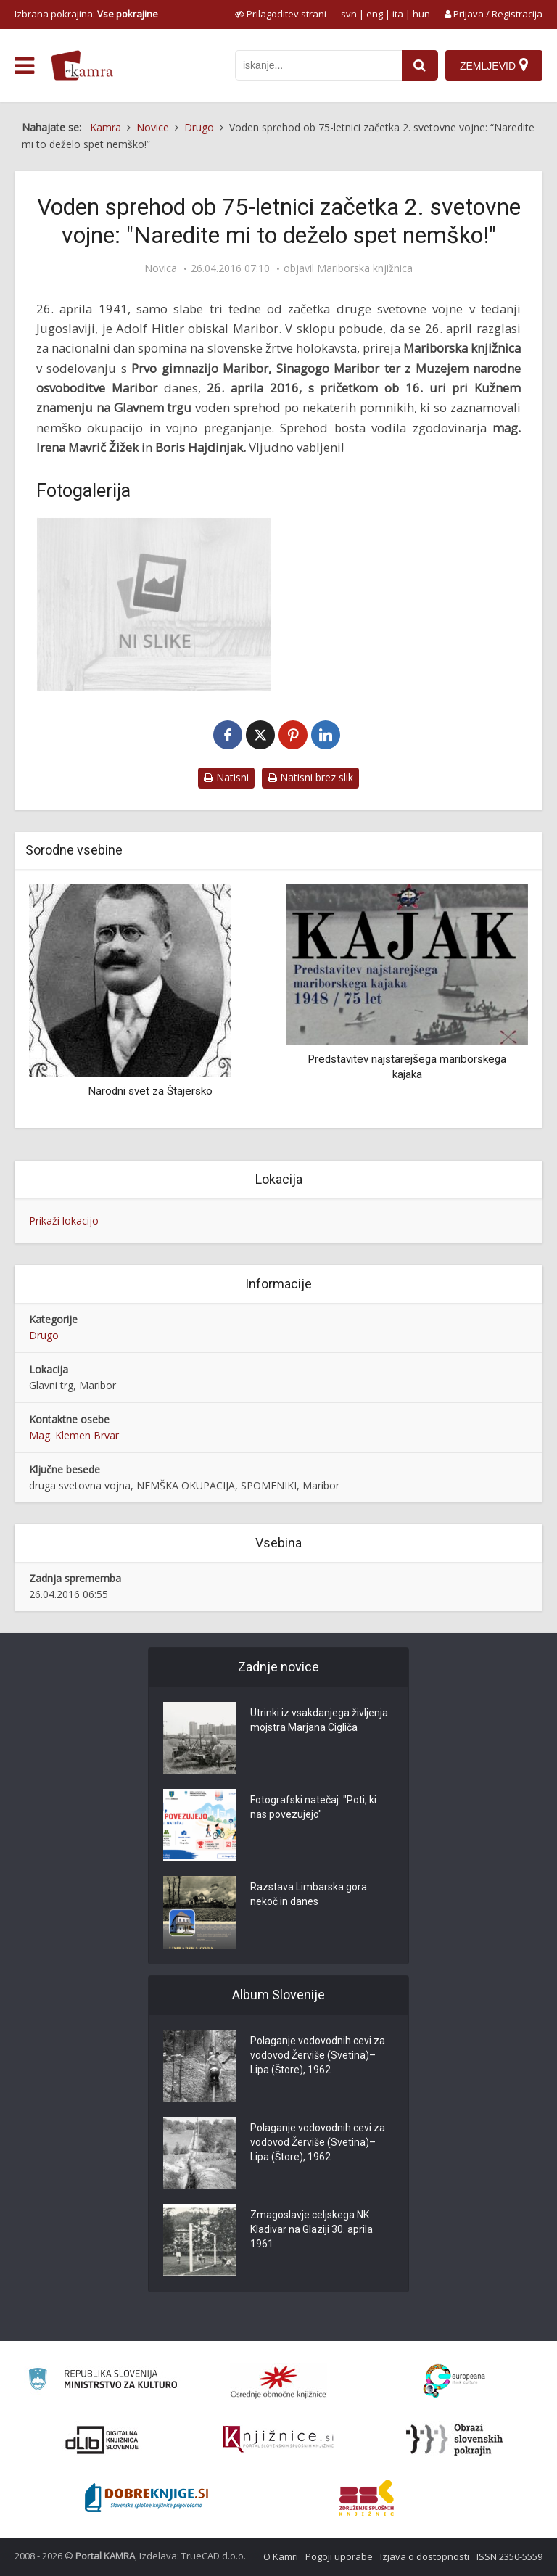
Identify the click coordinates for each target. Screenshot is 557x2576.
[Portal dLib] (102, 2439)
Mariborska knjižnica (365, 268)
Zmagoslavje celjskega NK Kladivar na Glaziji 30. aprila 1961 (311, 2229)
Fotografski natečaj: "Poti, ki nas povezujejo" (313, 1807)
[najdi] (420, 65)
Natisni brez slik (310, 777)
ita (397, 13)
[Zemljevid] (493, 65)
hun (421, 13)
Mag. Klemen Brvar (74, 1435)
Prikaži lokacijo (64, 1220)
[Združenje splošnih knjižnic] (366, 2498)
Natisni (226, 777)
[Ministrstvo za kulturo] (102, 2381)
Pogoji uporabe (339, 2556)
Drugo (44, 1335)
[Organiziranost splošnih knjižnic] (278, 2381)
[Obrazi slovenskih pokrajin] (454, 2439)
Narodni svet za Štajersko (150, 1091)
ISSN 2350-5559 (509, 2556)
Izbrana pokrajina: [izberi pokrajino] (86, 13)
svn (349, 13)
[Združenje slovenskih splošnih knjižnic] (278, 2439)
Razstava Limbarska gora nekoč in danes (308, 1894)
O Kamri (280, 2556)
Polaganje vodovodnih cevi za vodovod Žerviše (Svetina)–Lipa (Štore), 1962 (317, 2055)
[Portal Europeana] (454, 2381)
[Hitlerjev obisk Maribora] (153, 604)
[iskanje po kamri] (318, 65)
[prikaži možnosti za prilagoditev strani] (280, 13)
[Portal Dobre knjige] (146, 2497)
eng (374, 13)
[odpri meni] (24, 66)
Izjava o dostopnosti (424, 2556)
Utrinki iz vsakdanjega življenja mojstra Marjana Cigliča (319, 1720)
